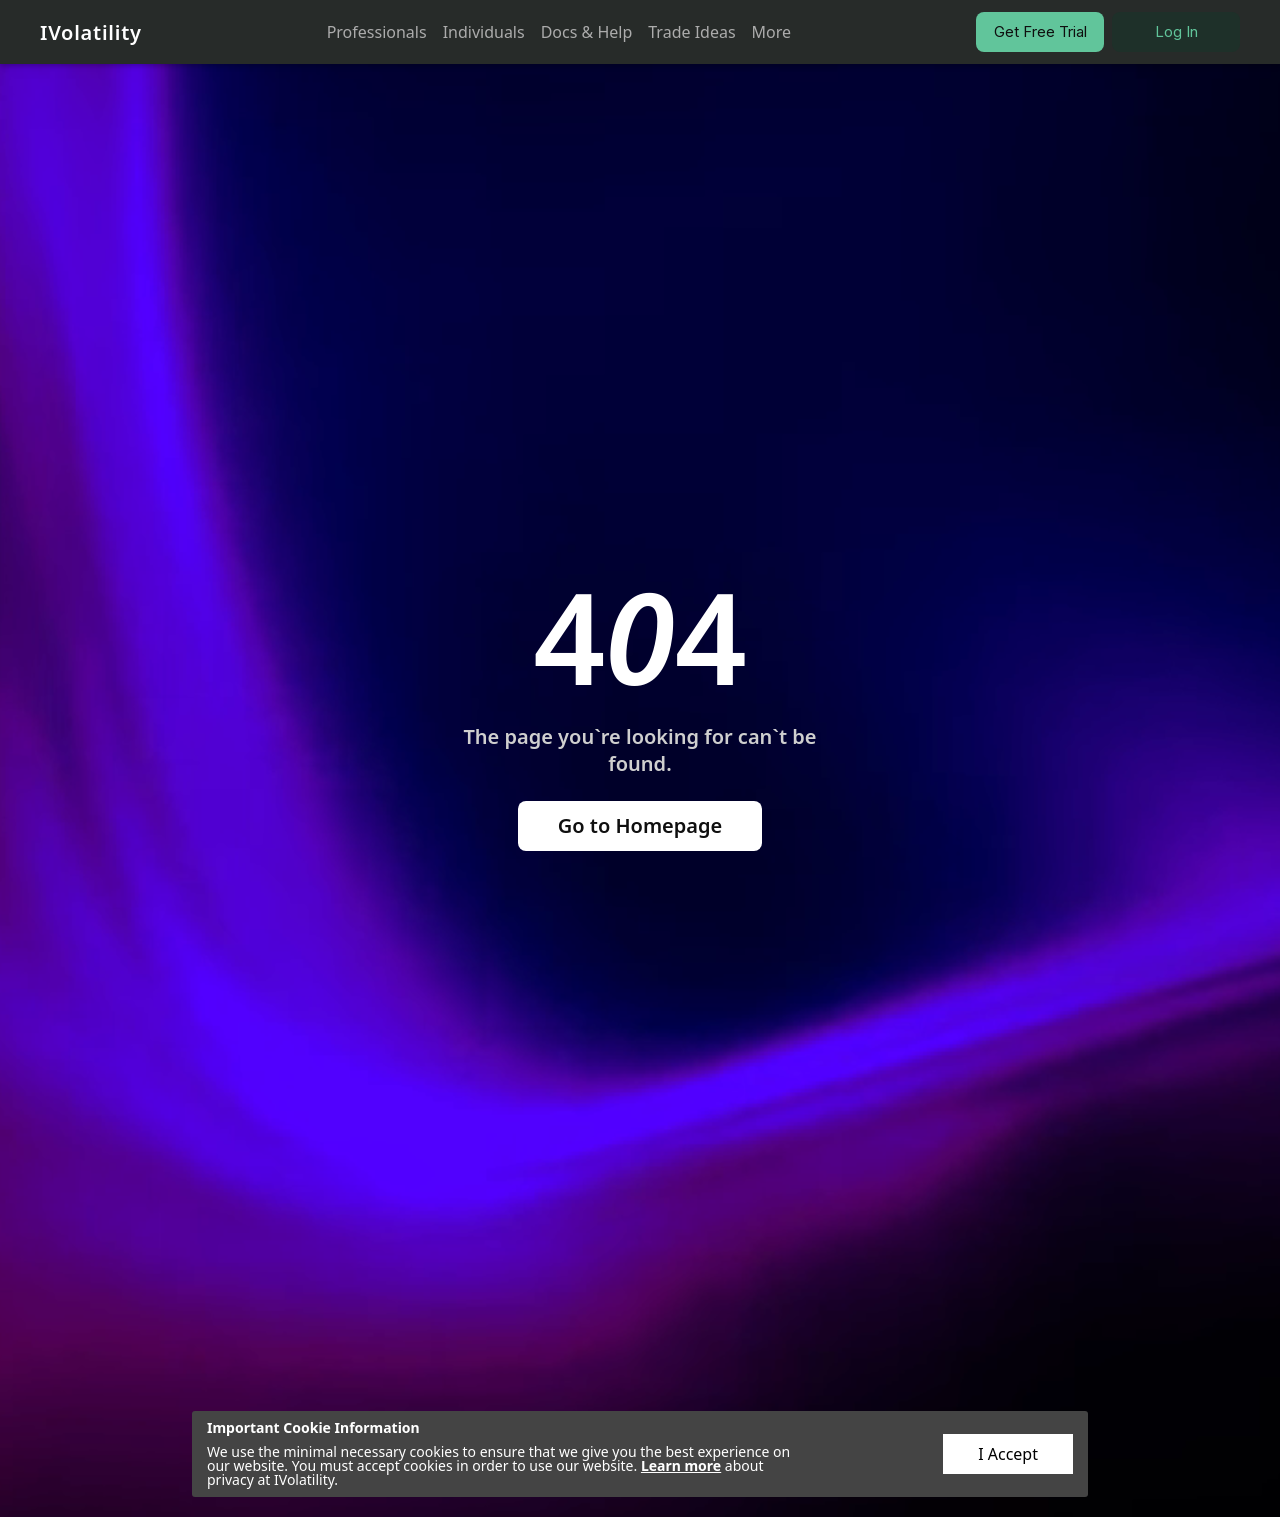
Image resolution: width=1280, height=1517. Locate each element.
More (772, 32)
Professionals (377, 32)
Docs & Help (587, 32)
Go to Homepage (640, 825)
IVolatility (91, 32)
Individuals (484, 32)
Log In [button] (1176, 31)
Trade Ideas (691, 32)
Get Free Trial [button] (1040, 31)
